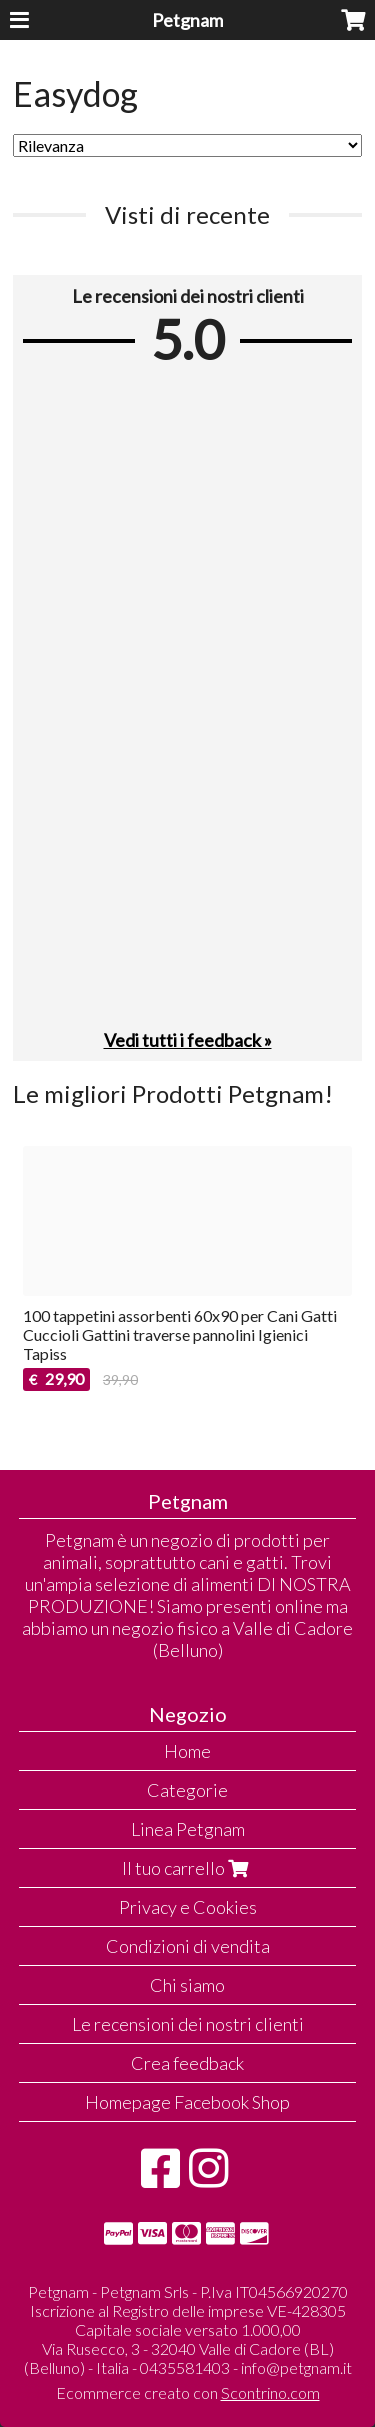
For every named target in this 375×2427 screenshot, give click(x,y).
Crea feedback (187, 2063)
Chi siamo (187, 1985)
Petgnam (187, 20)
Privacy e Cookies (188, 1907)
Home (187, 1751)
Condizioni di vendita (188, 1946)
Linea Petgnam (188, 1829)
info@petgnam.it (296, 2367)
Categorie (187, 1790)
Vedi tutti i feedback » (188, 1040)
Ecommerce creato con (188, 2392)
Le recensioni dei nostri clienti (188, 2024)
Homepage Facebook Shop (187, 2102)
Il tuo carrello (187, 1868)
